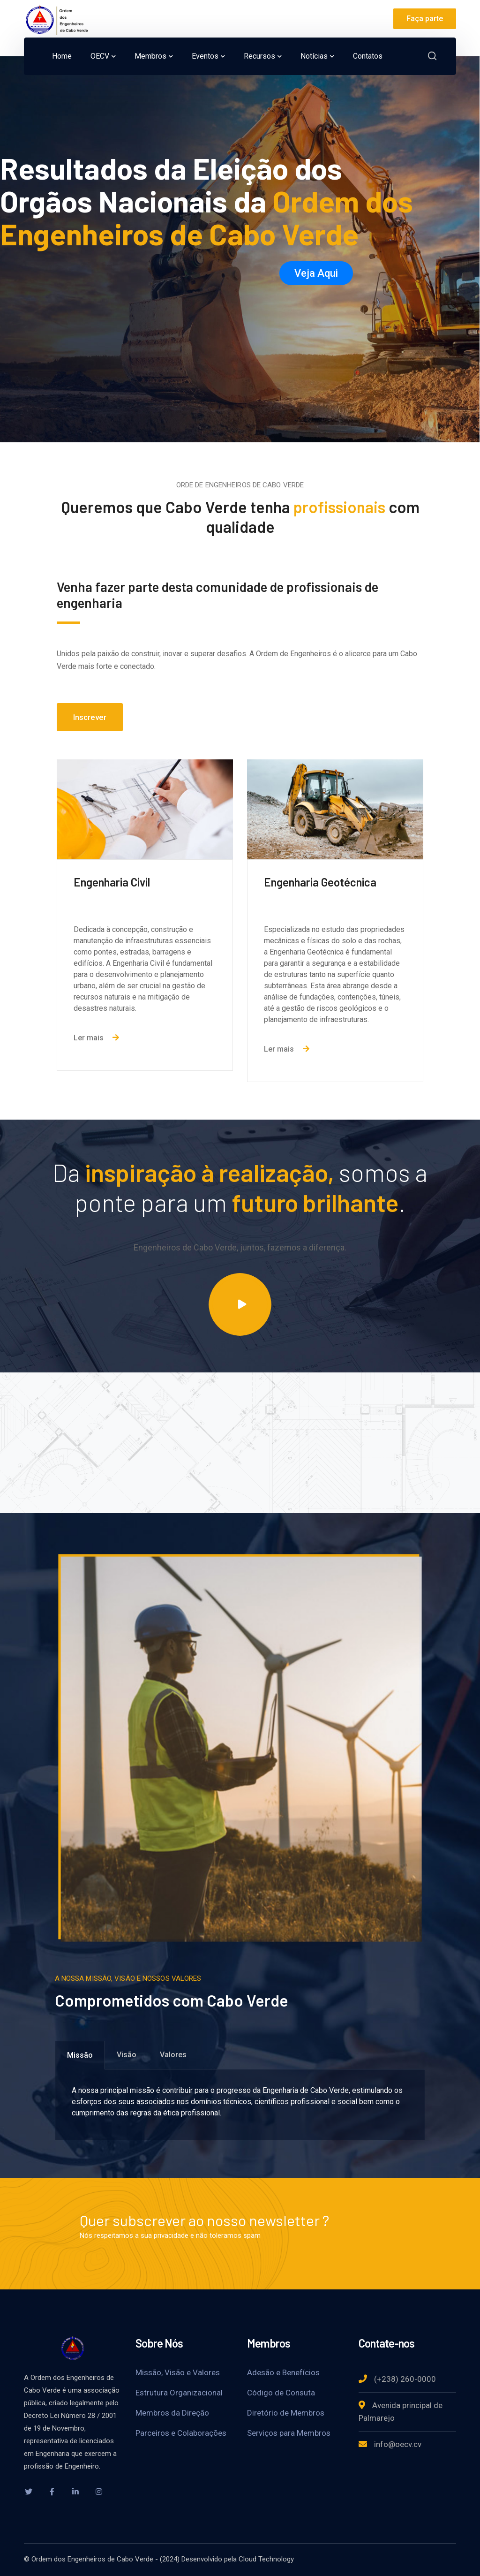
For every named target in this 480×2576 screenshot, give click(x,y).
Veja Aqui (316, 273)
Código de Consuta (281, 2392)
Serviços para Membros (288, 2433)
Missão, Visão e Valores (177, 2372)
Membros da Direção (172, 2412)
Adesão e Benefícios (283, 2372)
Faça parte (424, 18)
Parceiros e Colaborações (180, 2433)
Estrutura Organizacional (179, 2392)
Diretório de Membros (285, 2412)
